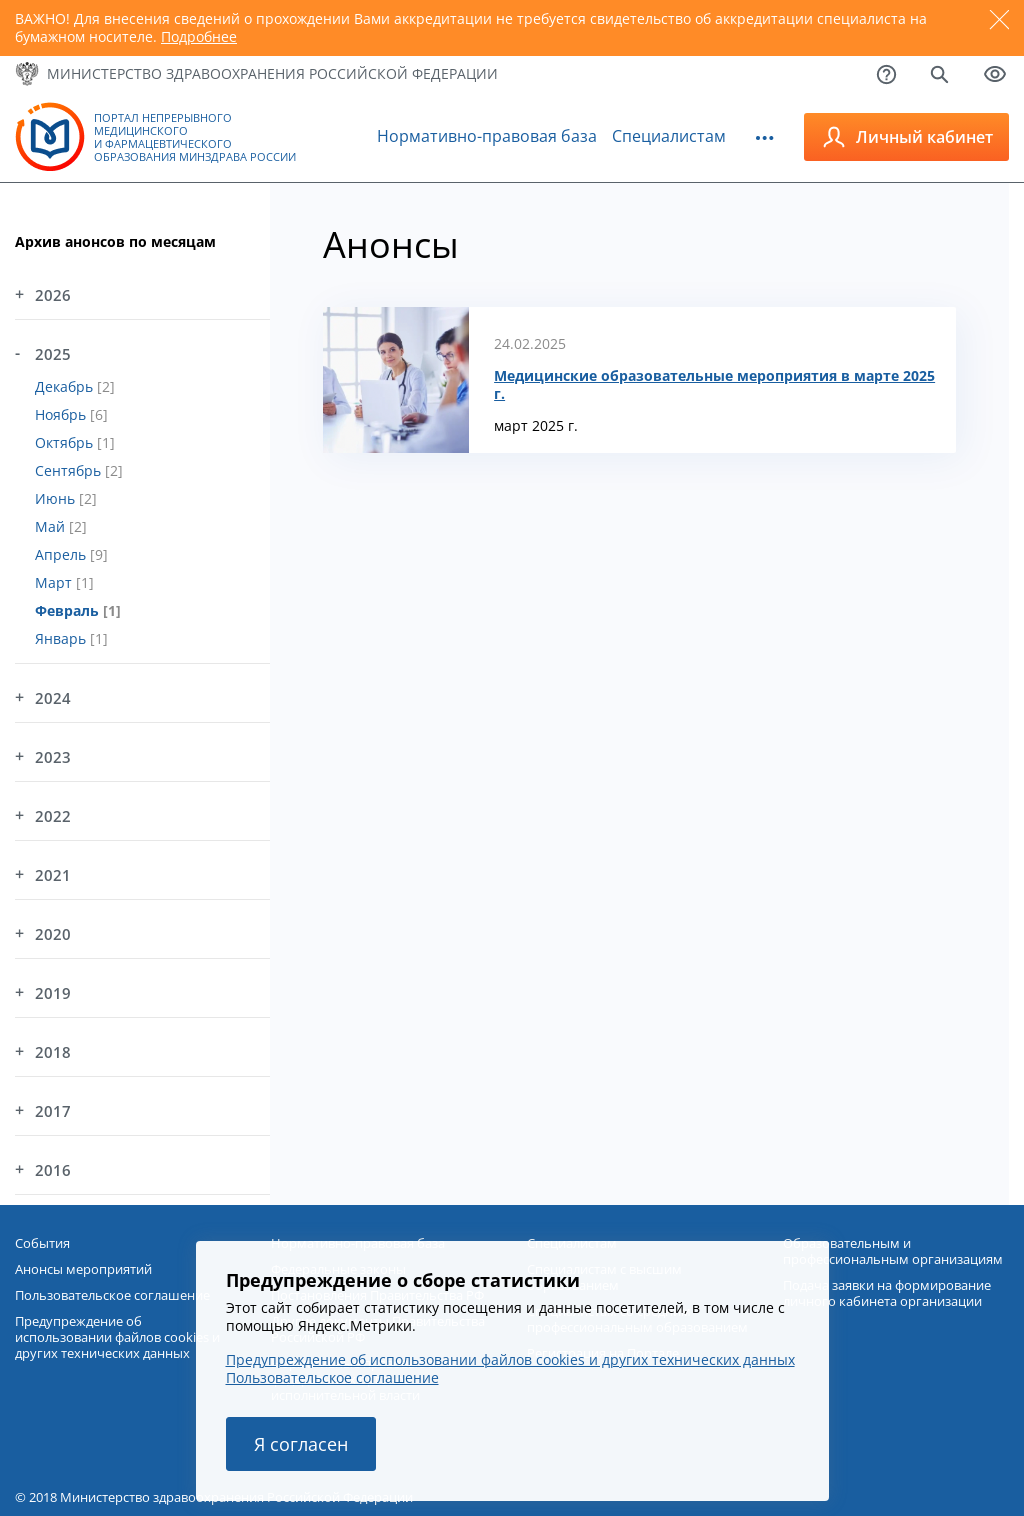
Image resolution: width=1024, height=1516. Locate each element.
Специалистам (669, 136)
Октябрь (66, 442)
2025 (53, 354)
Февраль (69, 610)
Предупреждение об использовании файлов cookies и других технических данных (510, 1359)
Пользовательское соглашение (332, 1377)
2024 (53, 698)
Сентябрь (70, 470)
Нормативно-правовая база (487, 136)
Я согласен (301, 1444)
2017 (53, 1111)
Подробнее (199, 36)
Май (52, 526)
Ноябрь (62, 414)
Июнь (57, 498)
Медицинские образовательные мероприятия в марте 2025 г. (714, 385)
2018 (53, 1052)
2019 (53, 993)
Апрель (62, 554)
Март (55, 582)
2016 (53, 1170)
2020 (53, 934)
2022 (53, 816)
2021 (53, 875)
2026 (53, 295)
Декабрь (66, 386)
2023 (53, 757)
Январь (62, 638)
